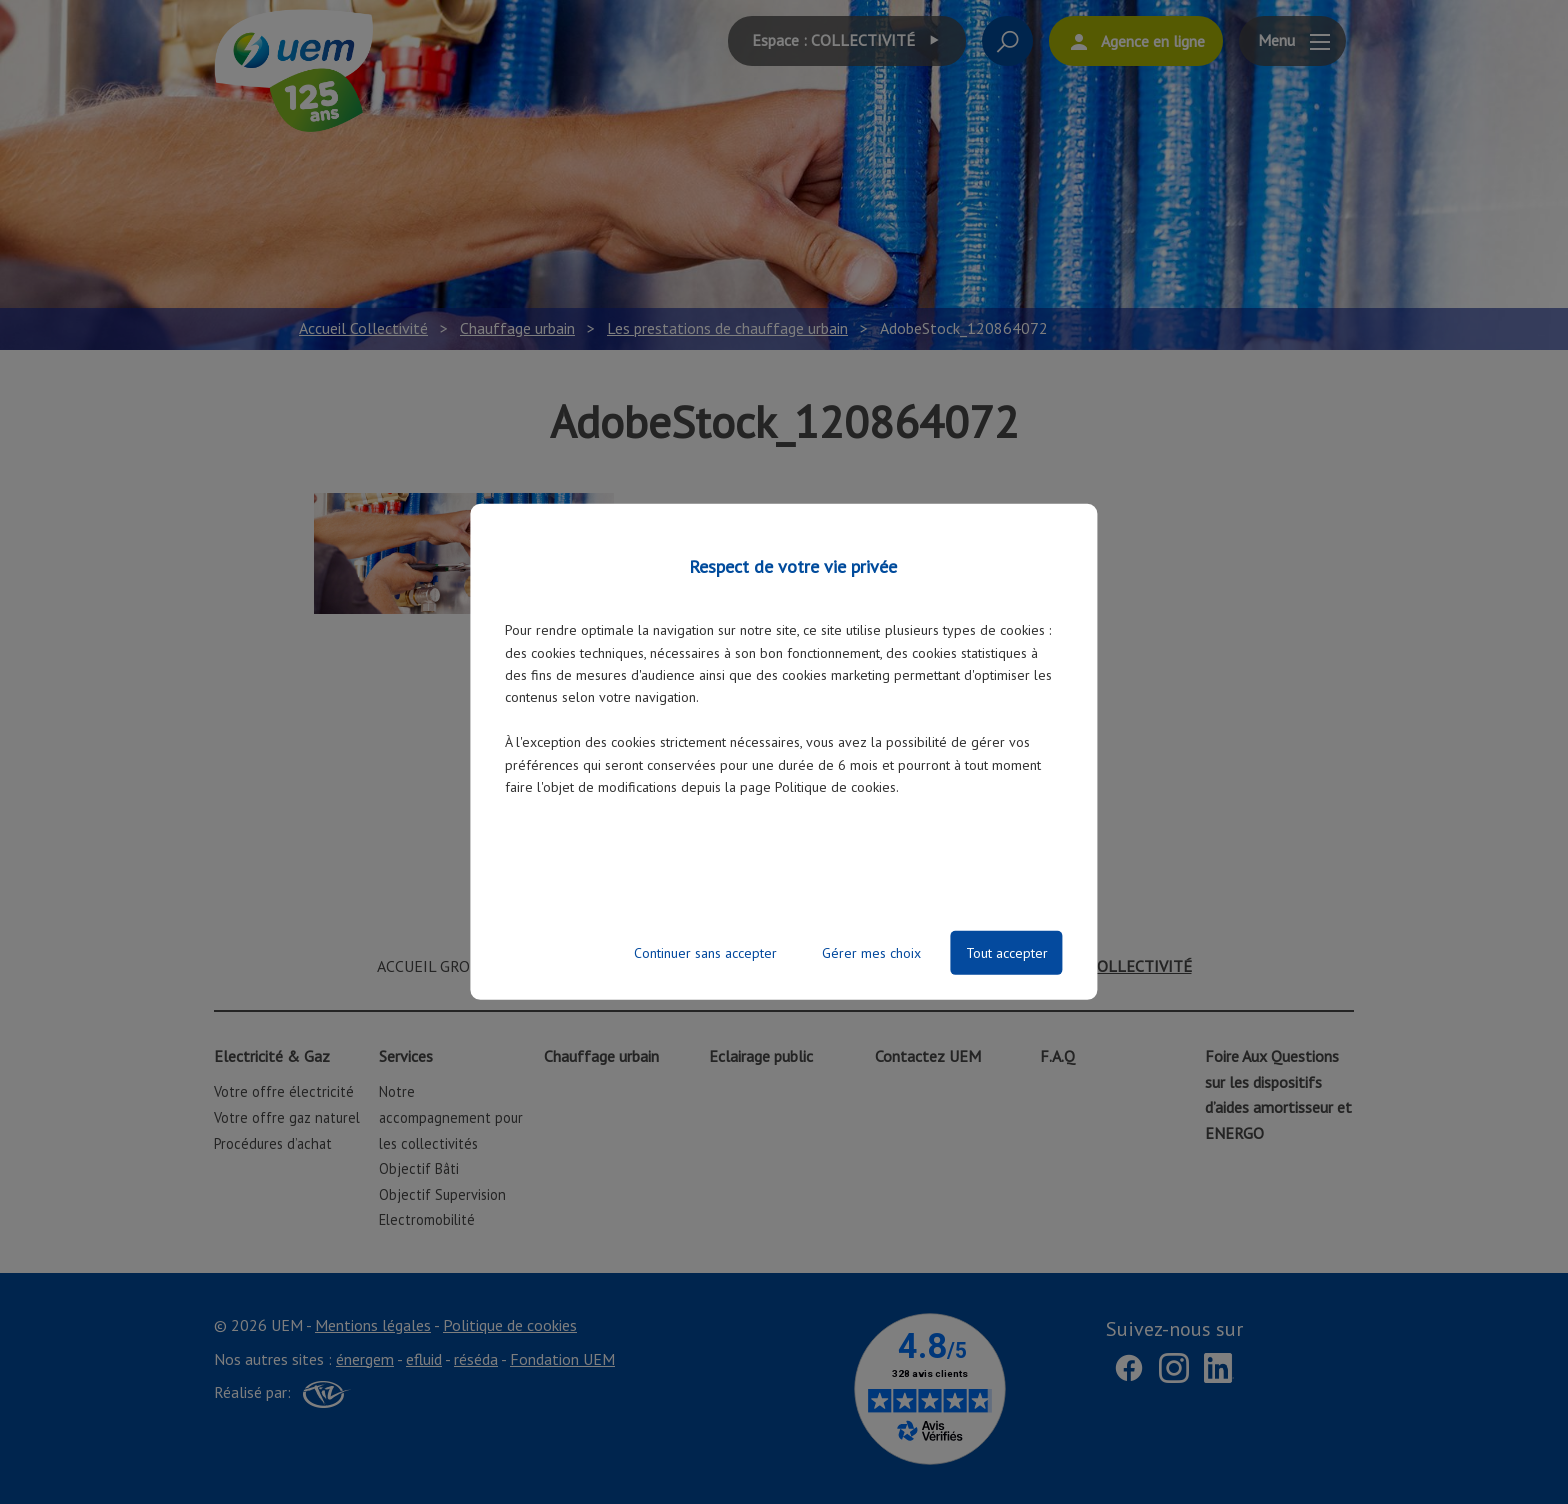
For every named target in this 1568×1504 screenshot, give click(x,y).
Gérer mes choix (871, 953)
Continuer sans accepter (705, 953)
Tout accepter (1007, 953)
